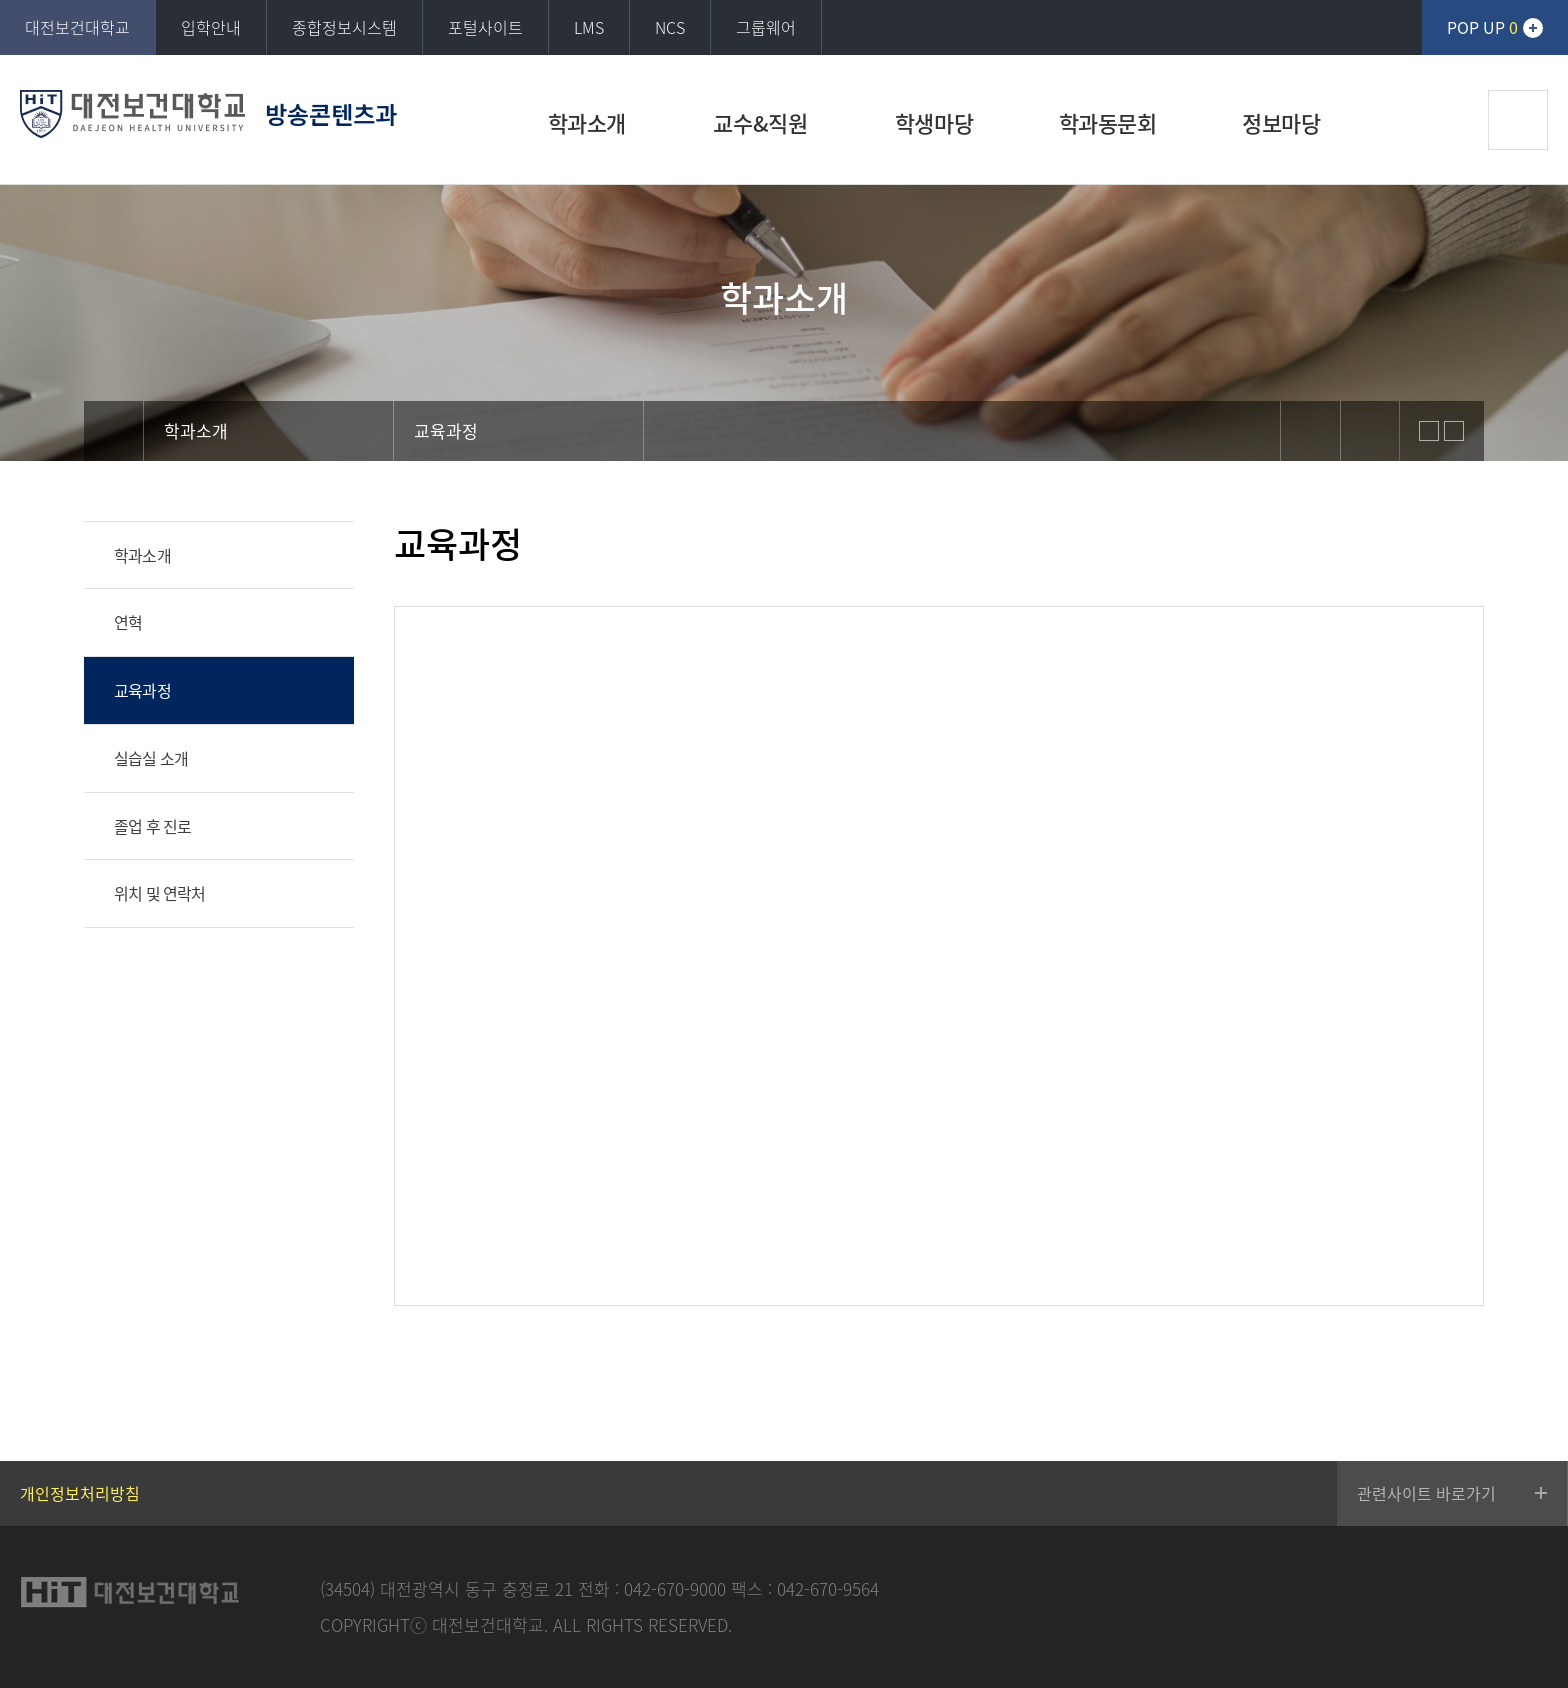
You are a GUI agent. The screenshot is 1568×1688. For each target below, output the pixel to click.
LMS (589, 27)
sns (1310, 431)
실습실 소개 (151, 758)
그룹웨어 (766, 27)
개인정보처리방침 (80, 1493)
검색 (1518, 120)
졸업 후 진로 (152, 826)
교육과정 (142, 690)
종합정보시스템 (344, 27)
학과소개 (142, 555)
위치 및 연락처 (160, 893)
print (1370, 431)
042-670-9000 (675, 1588)
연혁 (128, 622)
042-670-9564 (828, 1588)
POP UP (1482, 27)
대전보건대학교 (77, 27)
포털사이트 (485, 27)
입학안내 (211, 27)
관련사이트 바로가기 (1426, 1493)
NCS (670, 27)
